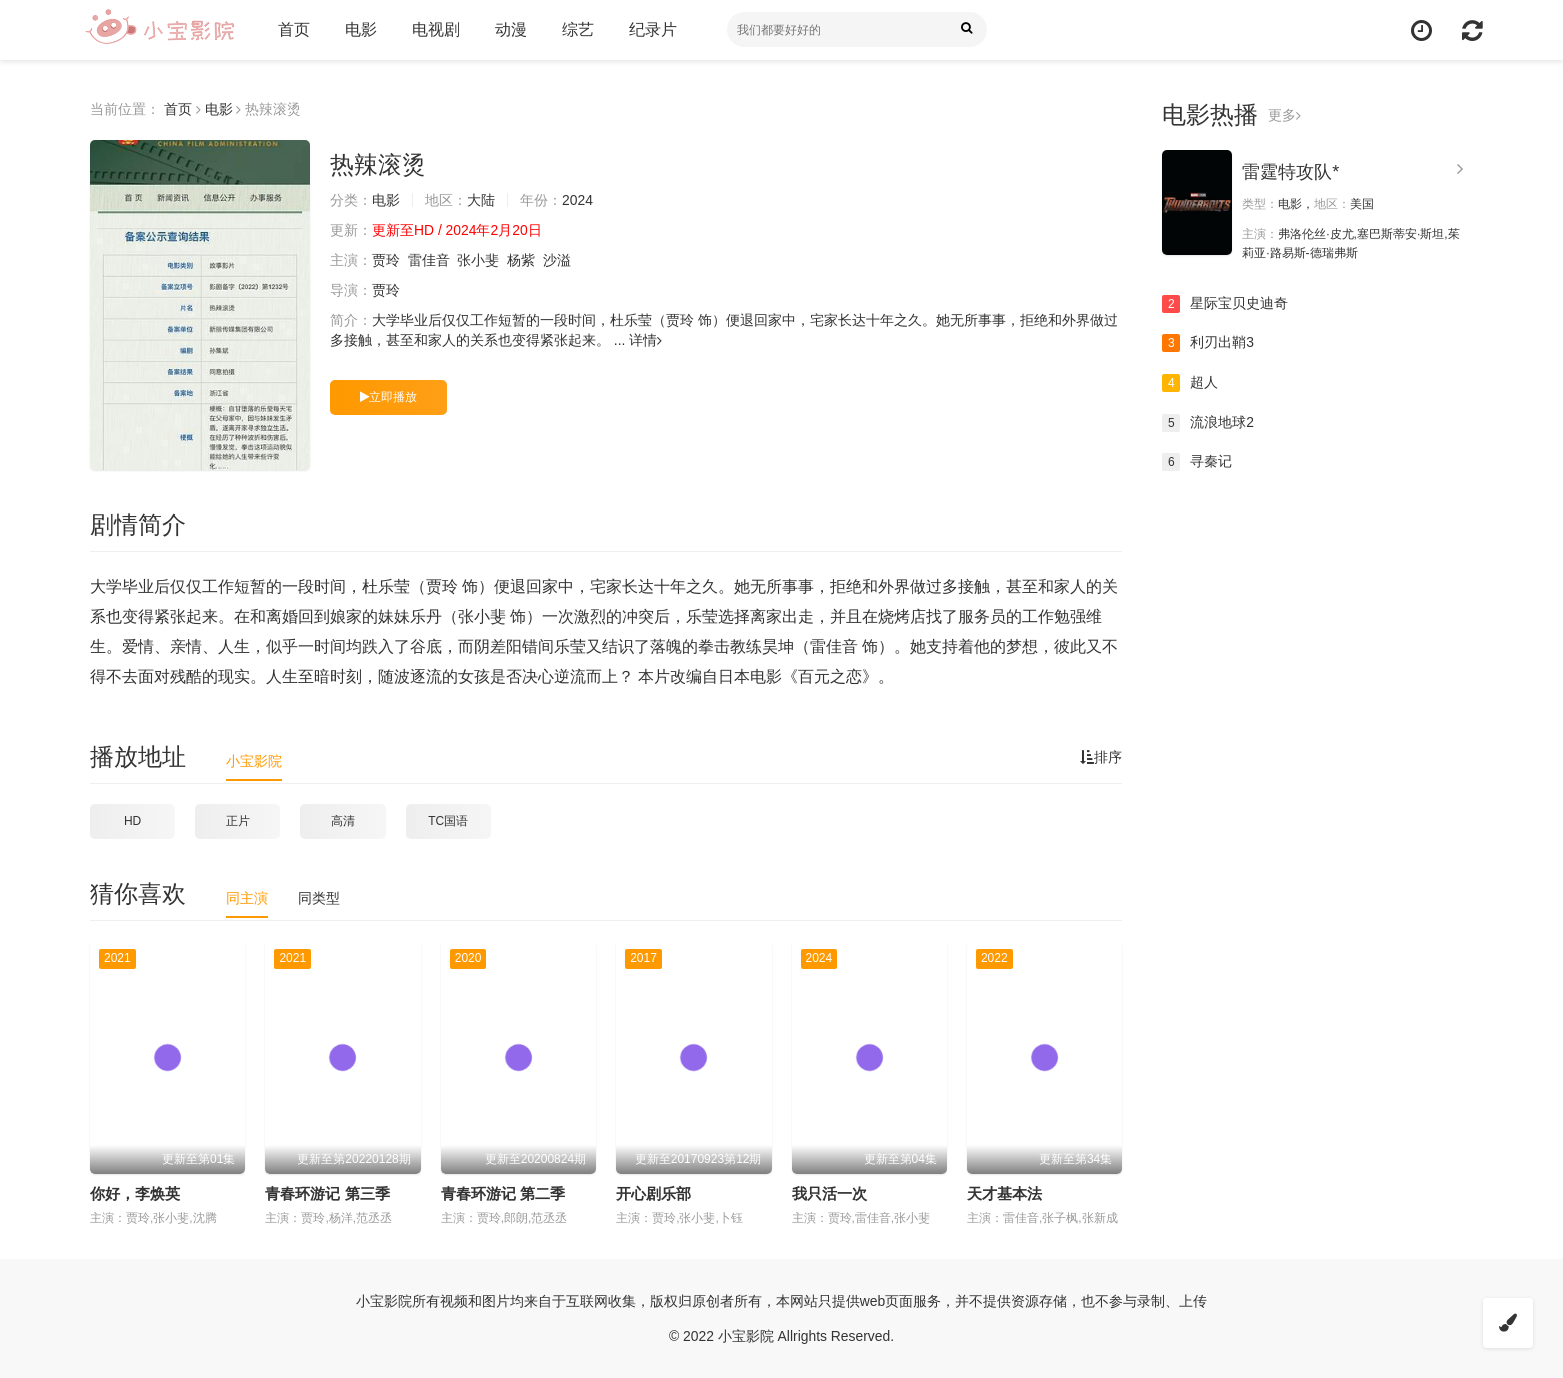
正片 (238, 821)
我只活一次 (829, 1193)
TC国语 (448, 821)
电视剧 (435, 29)
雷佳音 (429, 260)
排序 (1101, 757)
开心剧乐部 (653, 1193)
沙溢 (557, 260)
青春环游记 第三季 (327, 1193)
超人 (1190, 383)
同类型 (319, 898)
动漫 (510, 29)
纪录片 (652, 29)
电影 (360, 29)
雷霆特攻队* (1290, 172)
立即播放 (388, 397)
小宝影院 (254, 761)
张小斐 (479, 260)
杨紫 (521, 260)
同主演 (247, 898)
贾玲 (386, 260)
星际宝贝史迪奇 (1225, 304)
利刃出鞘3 (1208, 343)
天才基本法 (1004, 1193)
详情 (645, 340)
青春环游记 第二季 (503, 1193)
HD (132, 821)
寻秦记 (1197, 462)
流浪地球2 (1208, 423)
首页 (293, 29)
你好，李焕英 (135, 1193)
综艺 (577, 29)
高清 (343, 821)
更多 (1284, 115)
